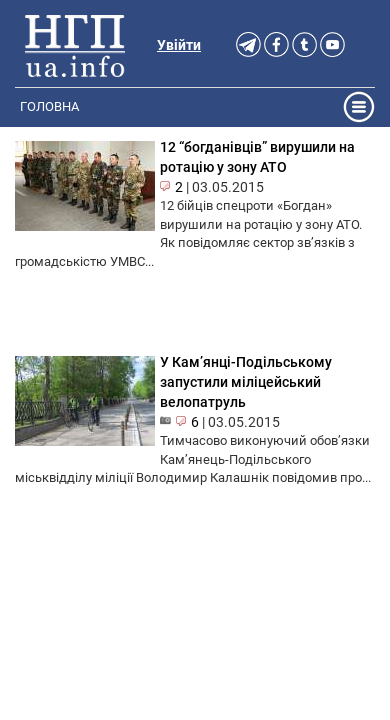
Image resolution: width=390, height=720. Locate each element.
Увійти (179, 45)
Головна (49, 106)
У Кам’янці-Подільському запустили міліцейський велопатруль (246, 382)
